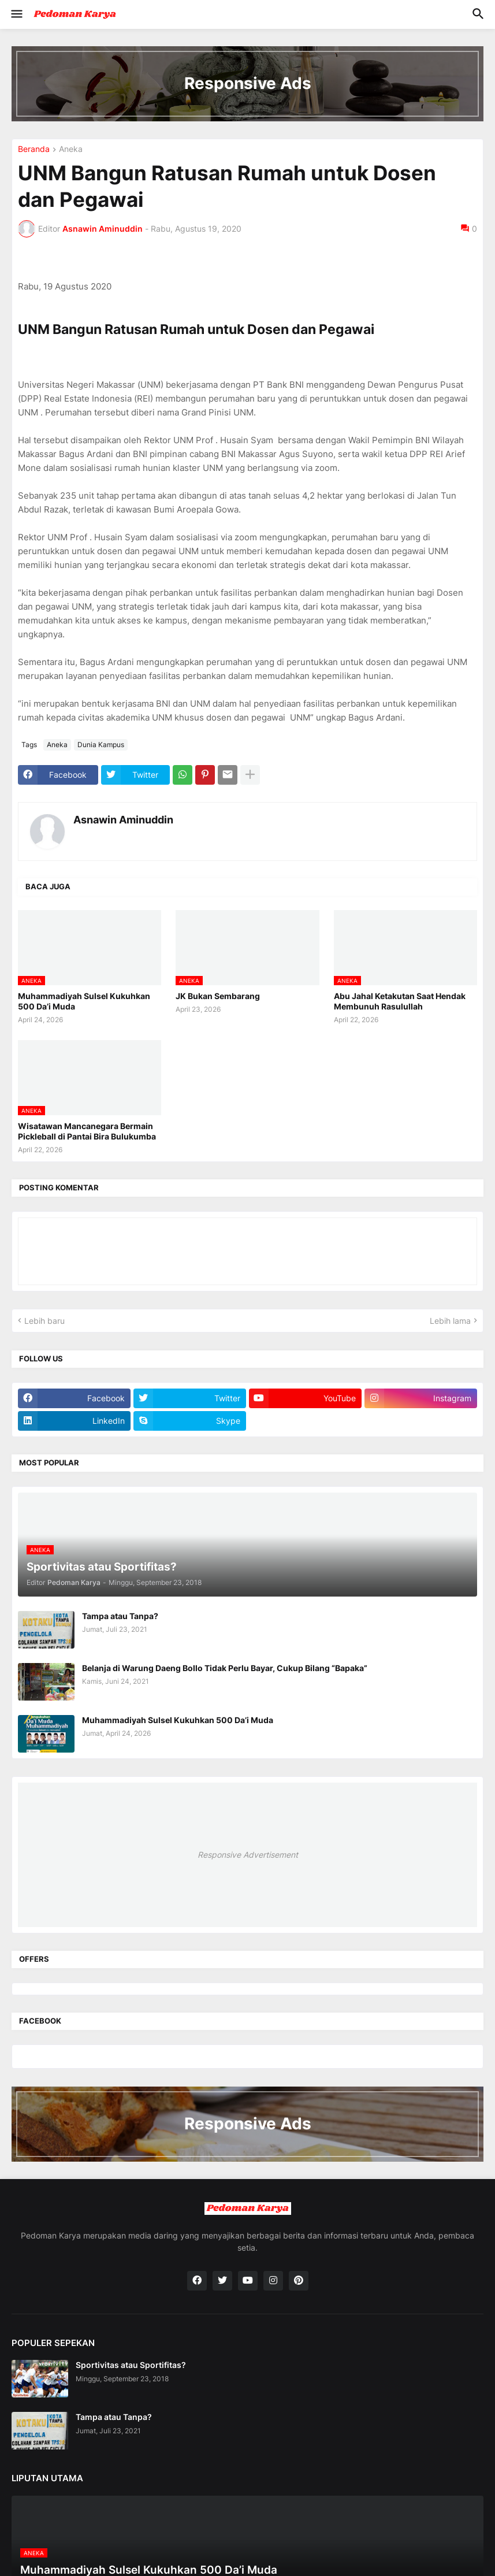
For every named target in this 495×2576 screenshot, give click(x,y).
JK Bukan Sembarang (218, 996)
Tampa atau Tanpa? (120, 1616)
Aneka (71, 149)
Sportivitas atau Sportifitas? (131, 2365)
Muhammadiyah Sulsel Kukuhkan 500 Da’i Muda (84, 1001)
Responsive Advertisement (248, 1854)
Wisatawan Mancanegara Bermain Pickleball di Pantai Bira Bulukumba (87, 1131)
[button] (16, 14)
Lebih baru (44, 1321)
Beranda (34, 149)
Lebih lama (450, 1321)
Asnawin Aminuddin (123, 820)
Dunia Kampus (100, 744)
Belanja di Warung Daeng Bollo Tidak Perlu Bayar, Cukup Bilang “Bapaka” (224, 1668)
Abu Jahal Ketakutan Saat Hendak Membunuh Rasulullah (400, 1001)
